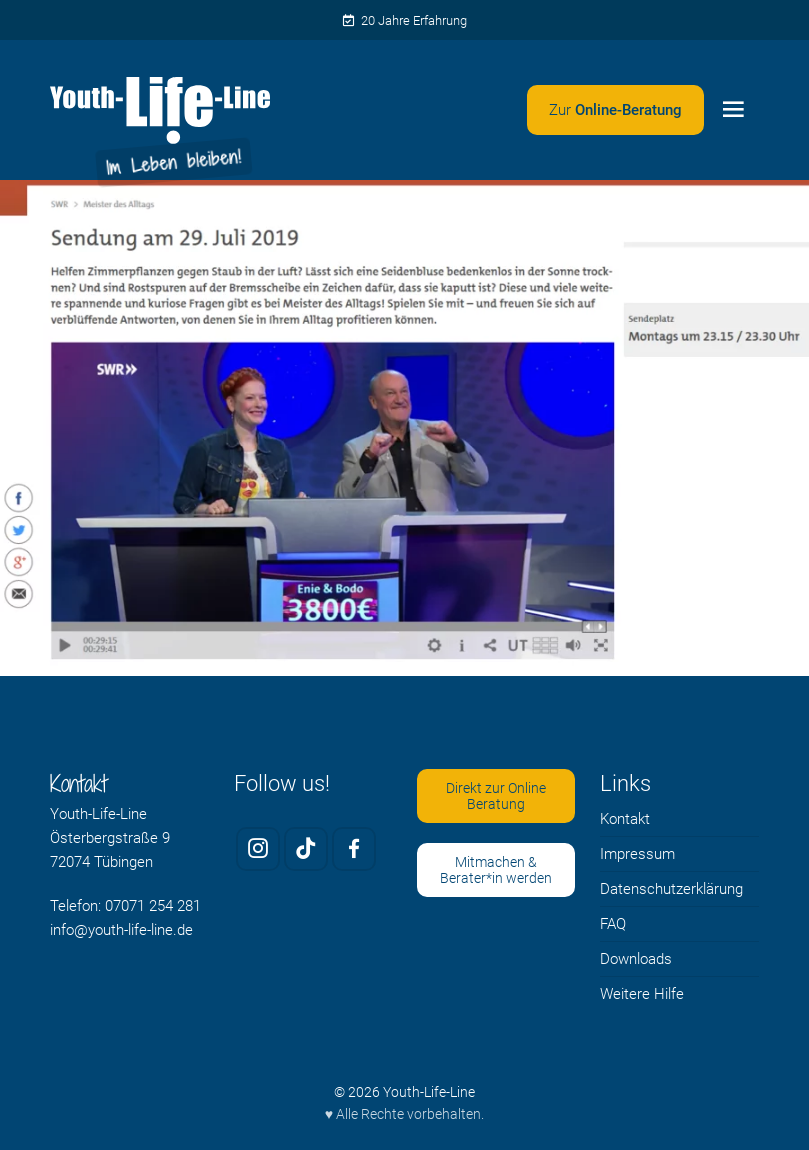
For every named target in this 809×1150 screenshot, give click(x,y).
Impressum (637, 854)
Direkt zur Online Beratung (496, 796)
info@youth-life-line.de (121, 930)
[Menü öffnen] (734, 110)
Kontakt (625, 819)
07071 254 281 (153, 906)
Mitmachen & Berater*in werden (496, 870)
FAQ (613, 924)
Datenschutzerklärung (671, 889)
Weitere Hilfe (642, 994)
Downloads (636, 959)
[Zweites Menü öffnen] (615, 110)
